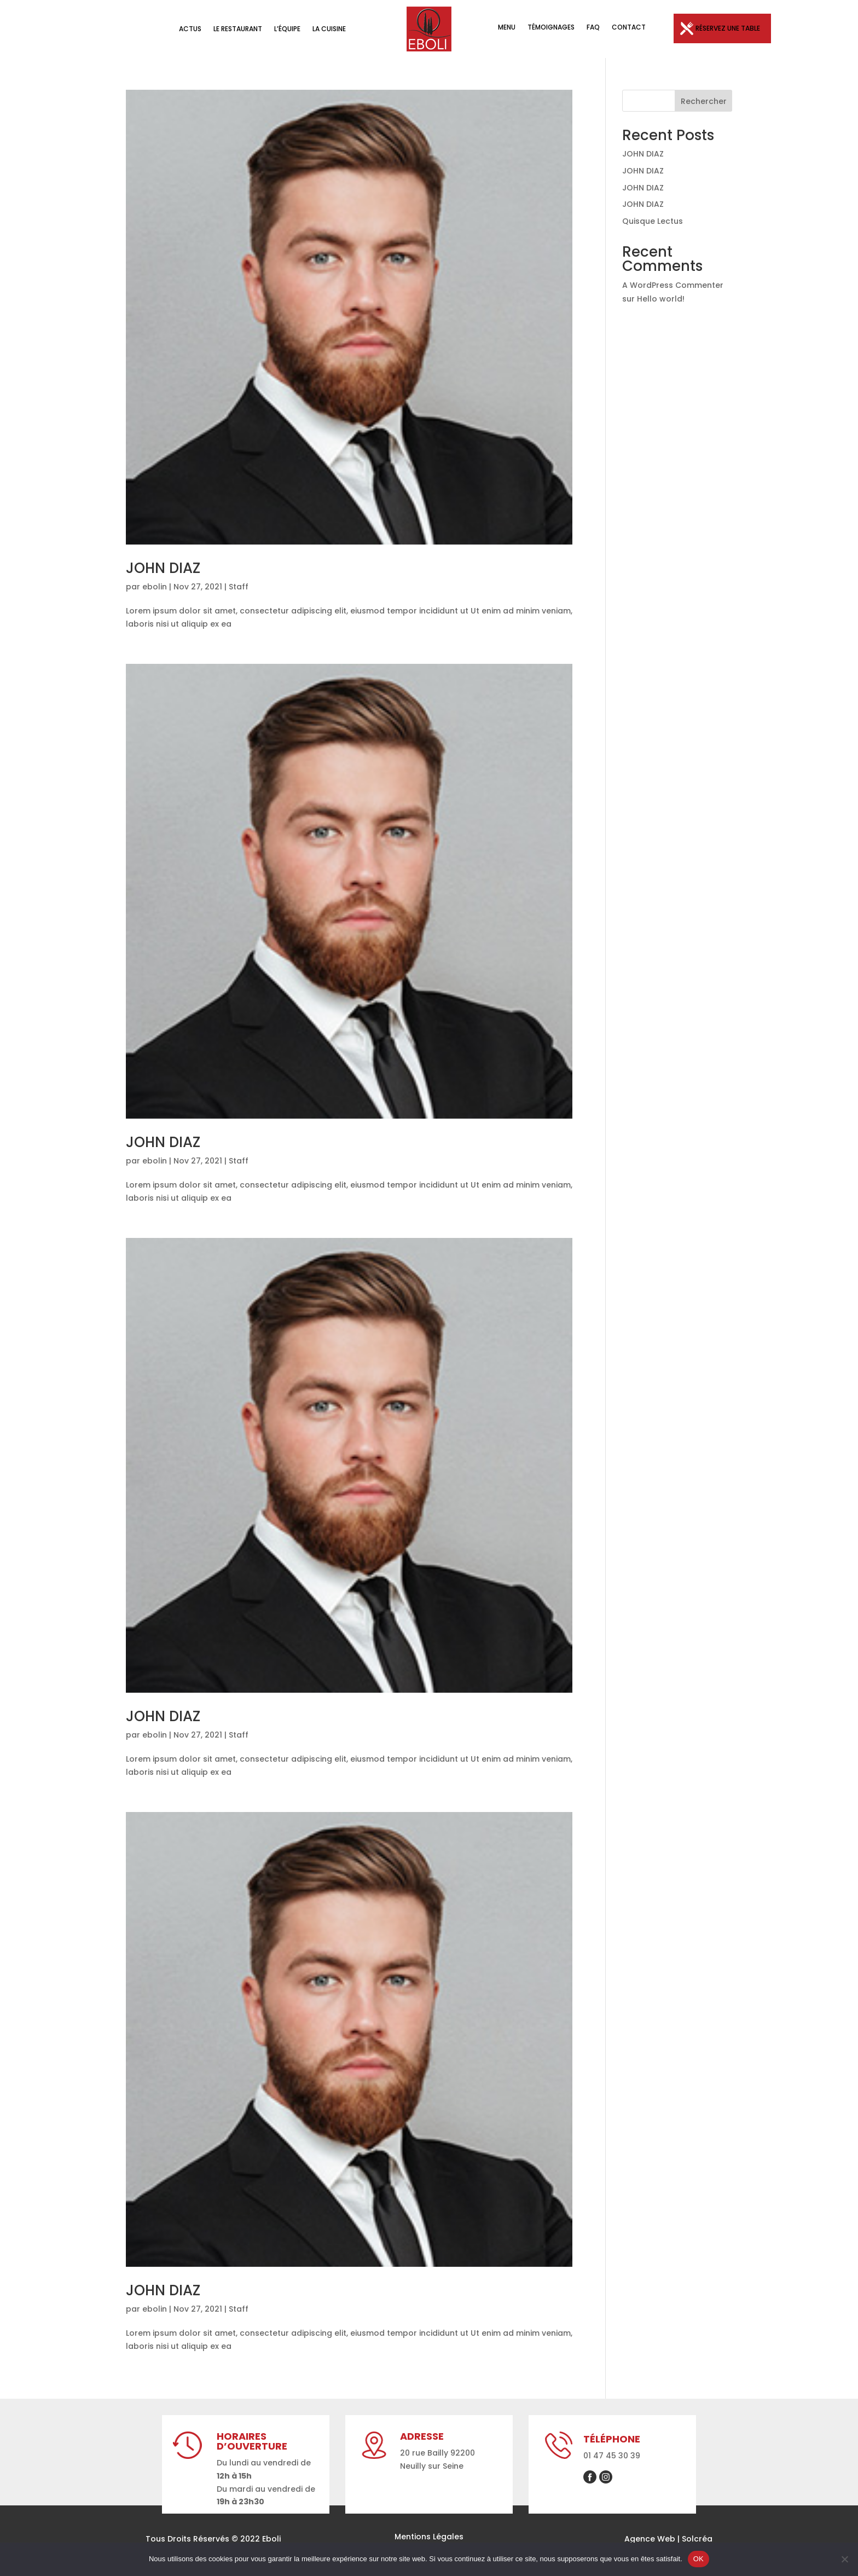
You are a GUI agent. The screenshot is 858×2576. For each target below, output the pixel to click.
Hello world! (661, 298)
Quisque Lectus (652, 221)
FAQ (593, 28)
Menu (506, 28)
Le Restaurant (237, 29)
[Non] (844, 2559)
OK (698, 2559)
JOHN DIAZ (163, 568)
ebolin (154, 586)
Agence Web (649, 2538)
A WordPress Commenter (672, 285)
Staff (238, 586)
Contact (629, 28)
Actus (190, 29)
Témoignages (551, 28)
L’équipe (287, 29)
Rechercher (704, 101)
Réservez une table (727, 28)
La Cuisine (329, 29)
